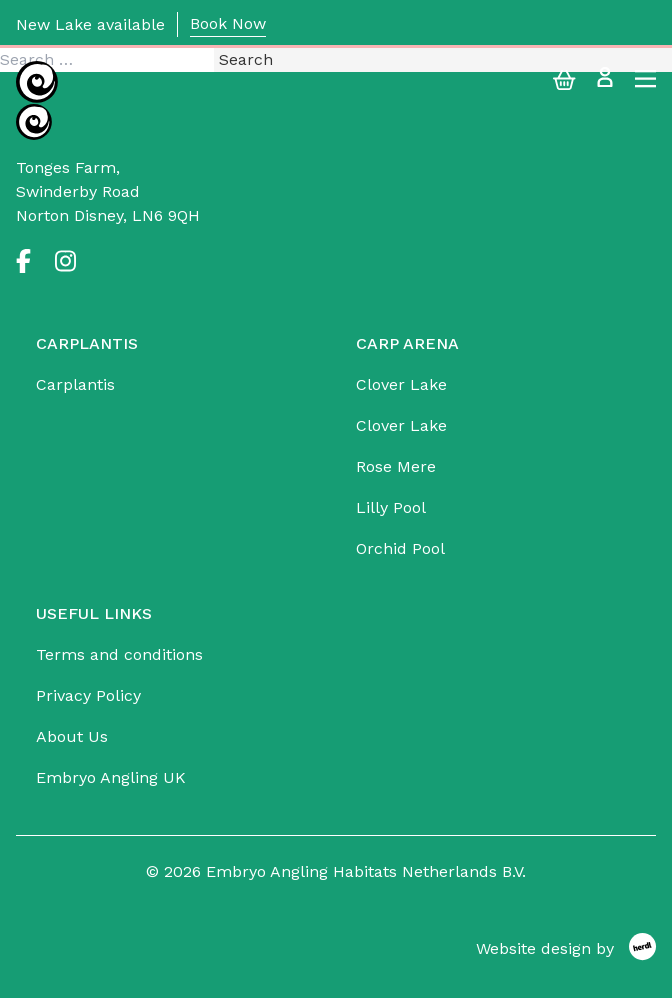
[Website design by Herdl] (566, 949)
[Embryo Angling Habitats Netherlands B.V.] (37, 82)
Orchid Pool (400, 548)
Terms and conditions (119, 654)
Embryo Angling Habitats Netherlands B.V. (366, 871)
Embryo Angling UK (111, 777)
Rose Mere (396, 466)
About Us (72, 736)
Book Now (228, 23)
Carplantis (75, 384)
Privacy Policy (88, 695)
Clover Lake (401, 384)
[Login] (605, 82)
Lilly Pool (391, 507)
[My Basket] (564, 82)
